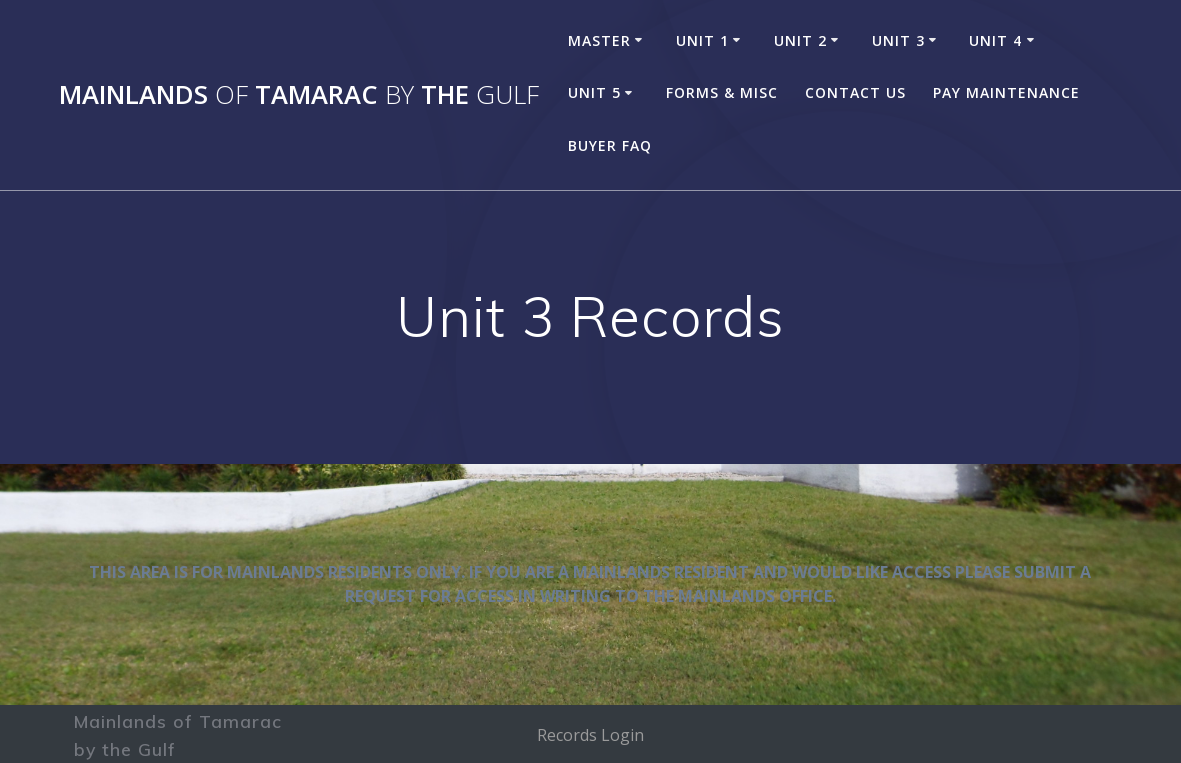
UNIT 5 (594, 92)
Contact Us (855, 92)
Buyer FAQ (610, 145)
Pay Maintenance (1006, 92)
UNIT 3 (898, 40)
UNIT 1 (702, 40)
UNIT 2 (800, 40)
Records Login (590, 735)
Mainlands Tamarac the (299, 95)
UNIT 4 (995, 40)
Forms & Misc (722, 92)
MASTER (599, 40)
